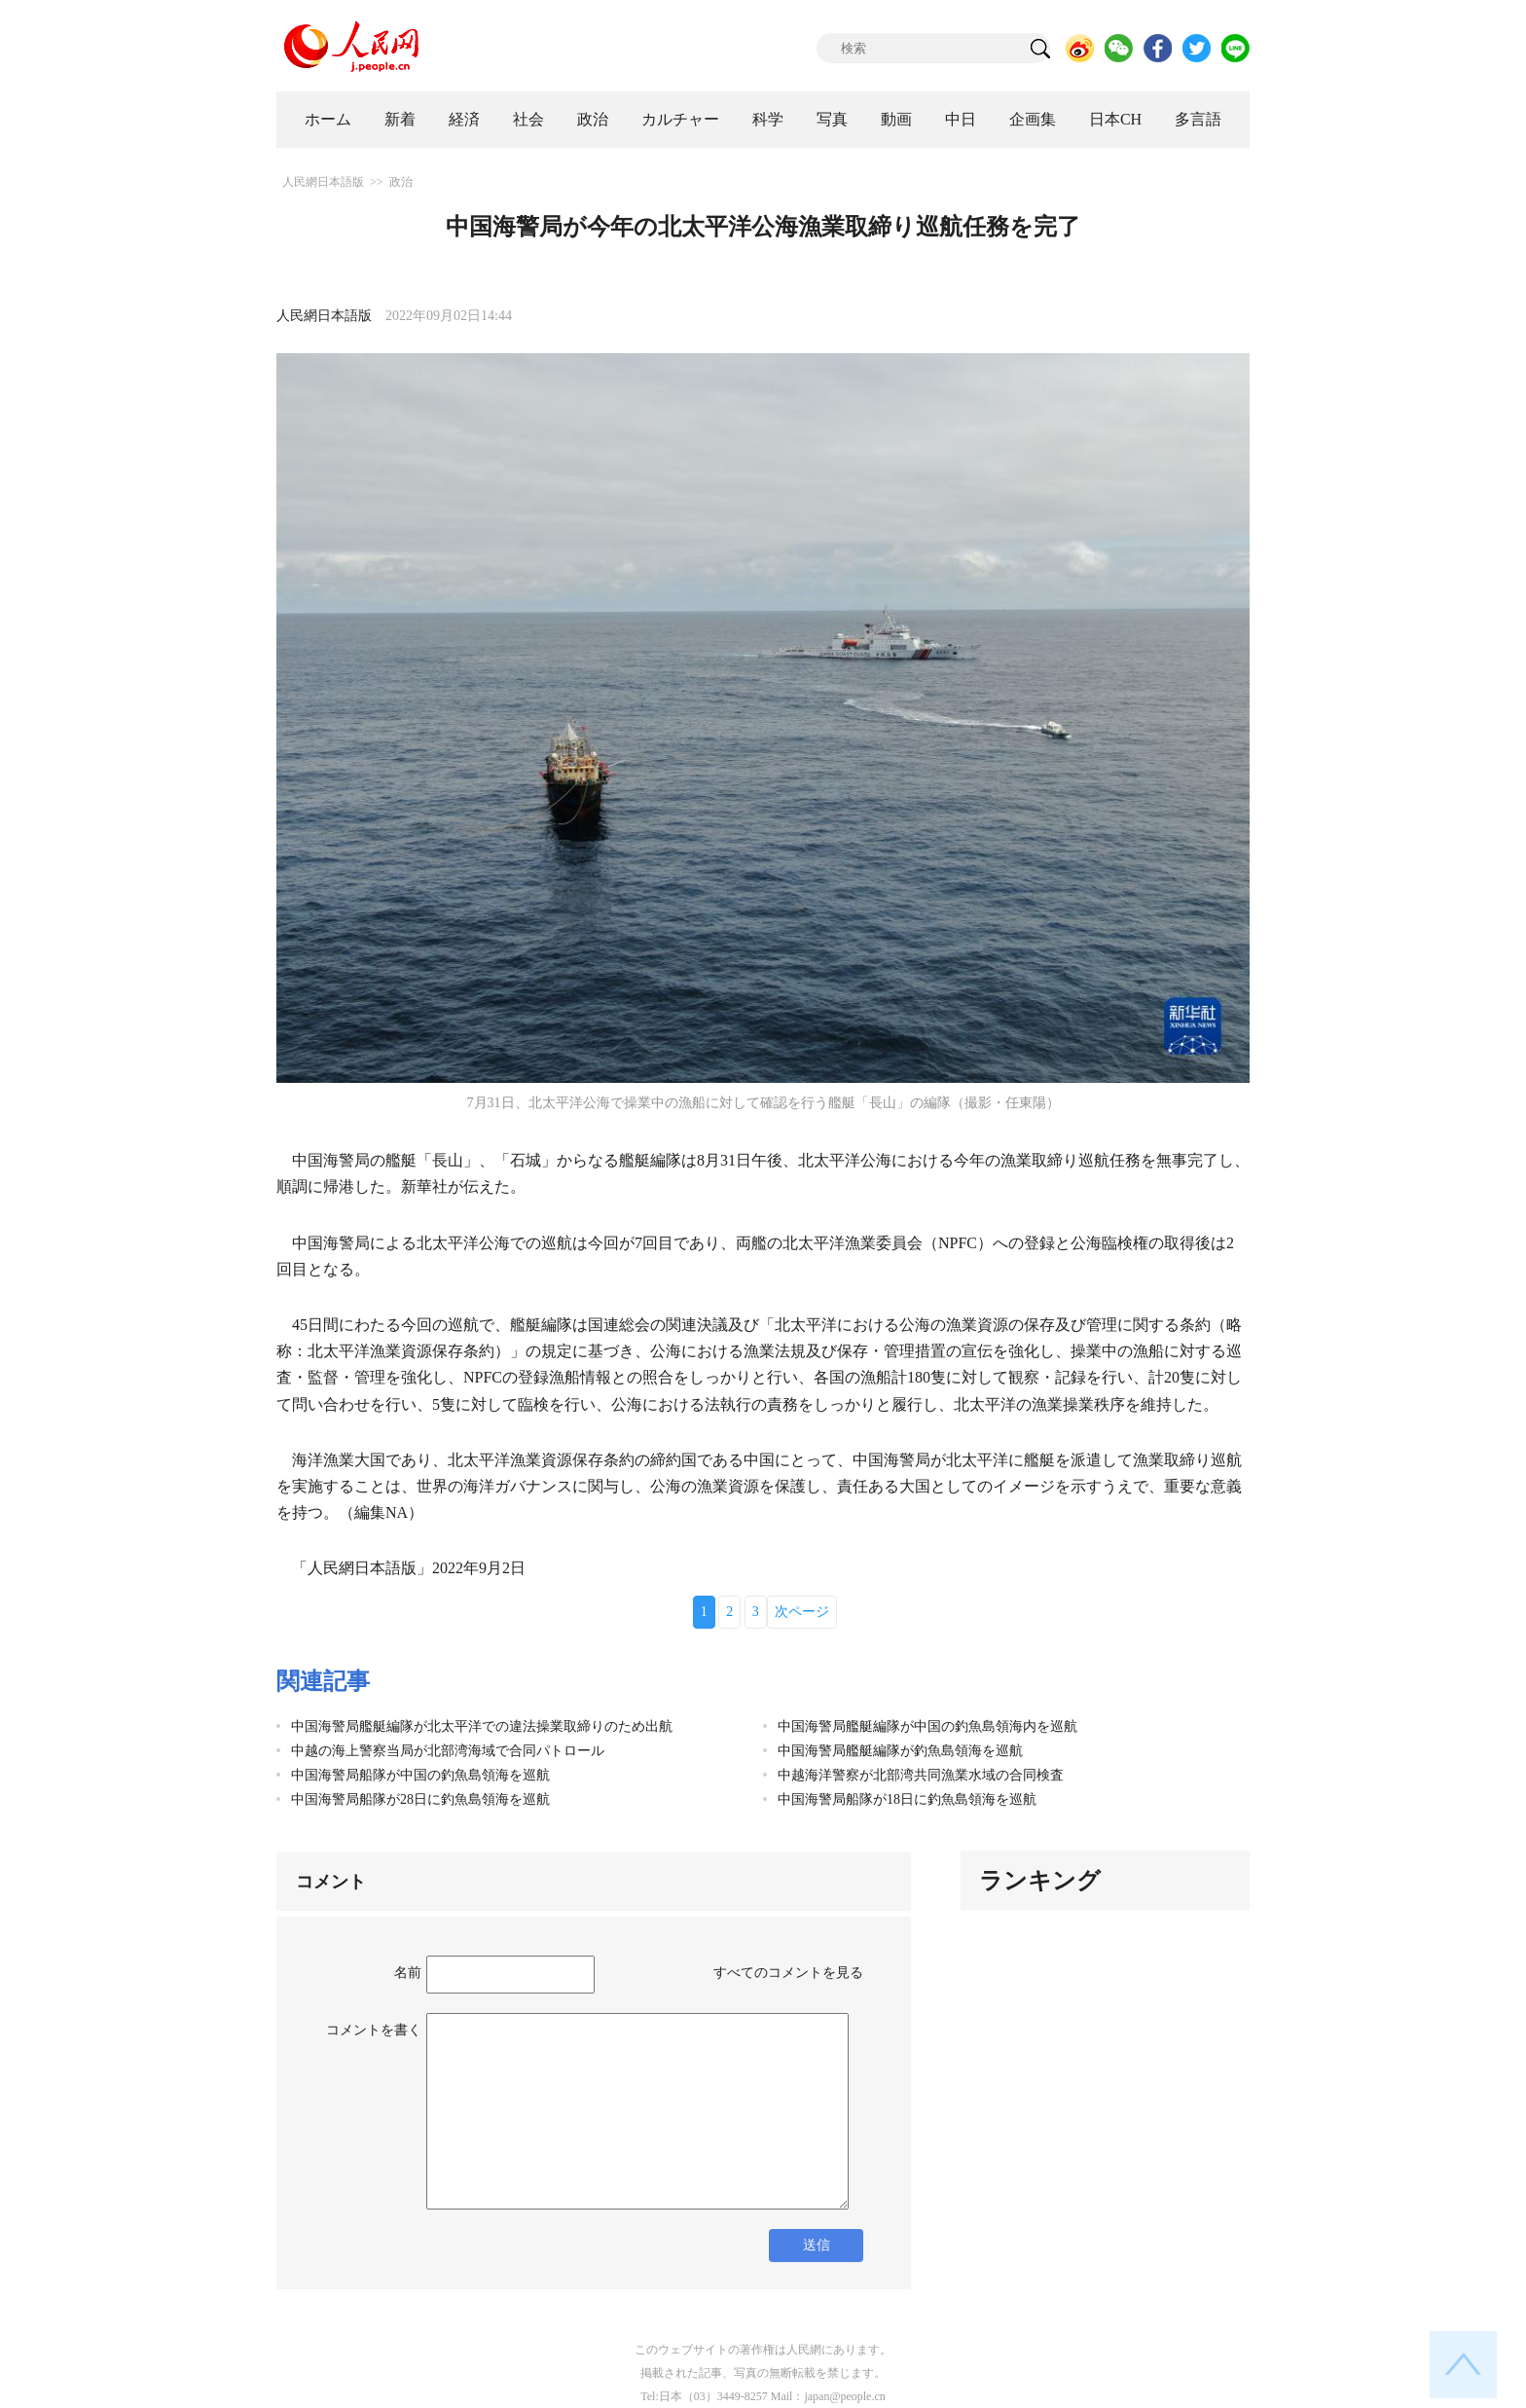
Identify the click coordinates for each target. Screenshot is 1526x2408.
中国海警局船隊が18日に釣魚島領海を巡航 (907, 1799)
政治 (592, 119)
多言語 (1198, 119)
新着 (400, 119)
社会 (528, 119)
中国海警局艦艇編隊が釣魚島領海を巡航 (900, 1750)
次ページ (802, 1611)
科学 (767, 119)
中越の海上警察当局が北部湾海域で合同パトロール (447, 1750)
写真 (832, 119)
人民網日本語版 (323, 182)
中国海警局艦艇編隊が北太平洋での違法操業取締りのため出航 (481, 1726)
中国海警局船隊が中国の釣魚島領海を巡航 (420, 1775)
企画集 (1032, 119)
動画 (896, 119)
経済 (464, 119)
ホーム (328, 119)
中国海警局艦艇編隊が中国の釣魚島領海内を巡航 (927, 1726)
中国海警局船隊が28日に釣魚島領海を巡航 (420, 1799)
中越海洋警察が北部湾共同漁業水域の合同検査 (921, 1775)
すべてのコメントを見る (788, 1972)
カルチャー (680, 119)
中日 (960, 119)
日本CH (1115, 119)
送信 (816, 2245)
